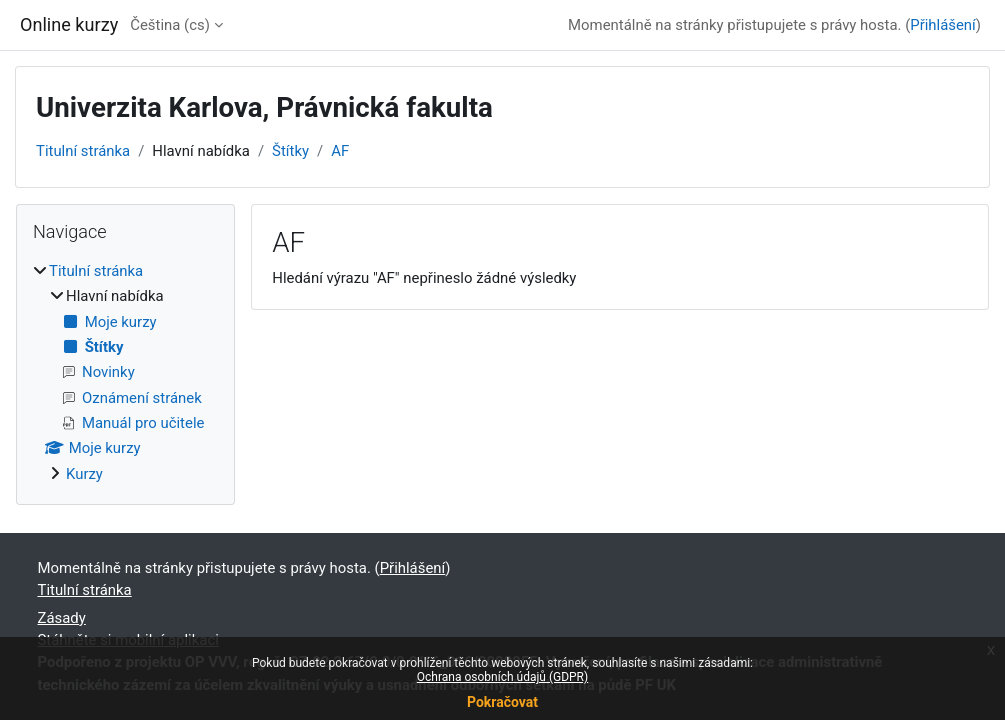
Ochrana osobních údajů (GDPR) (502, 677)
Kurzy (84, 474)
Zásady (62, 618)
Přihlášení (943, 25)
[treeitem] (125, 372)
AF (340, 151)
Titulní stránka (83, 151)
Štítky (290, 151)
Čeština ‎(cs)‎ (170, 25)
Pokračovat (502, 702)
